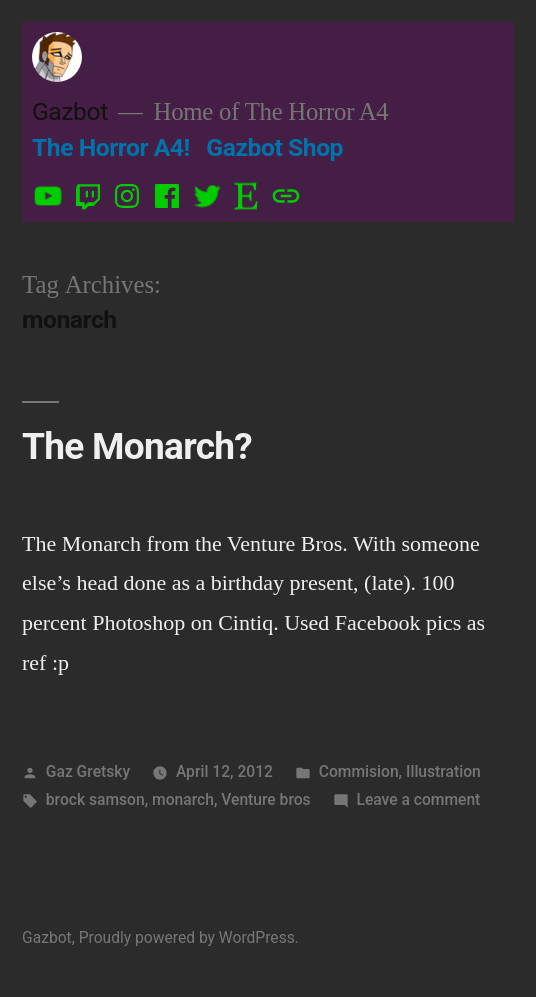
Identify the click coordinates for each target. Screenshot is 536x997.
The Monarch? (137, 446)
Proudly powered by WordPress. (189, 937)
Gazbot (70, 111)
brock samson (95, 799)
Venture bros (265, 799)
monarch (183, 799)
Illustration (443, 771)
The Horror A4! (111, 147)
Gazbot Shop (274, 147)
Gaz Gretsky (88, 771)
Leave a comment (418, 799)
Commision (359, 771)
